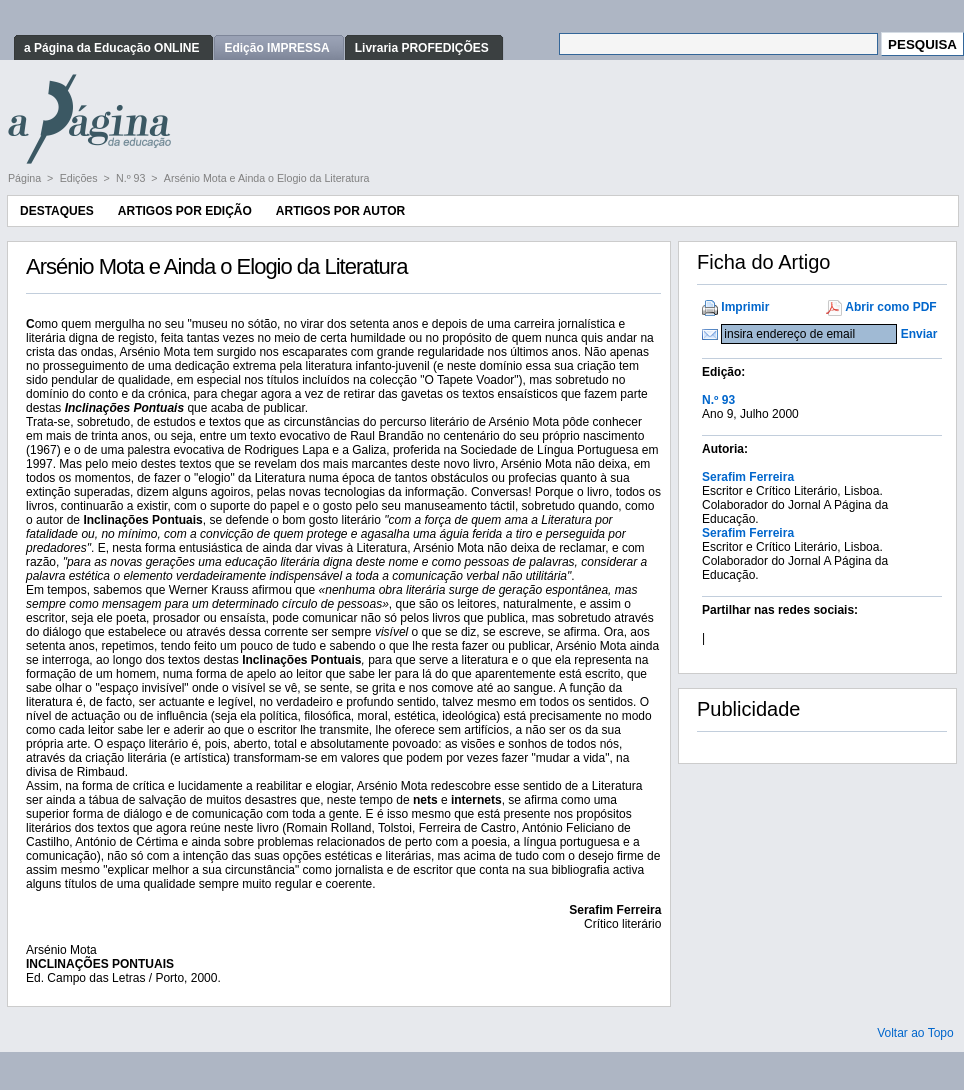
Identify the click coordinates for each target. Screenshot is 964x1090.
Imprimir (745, 307)
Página (26, 178)
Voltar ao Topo (915, 1033)
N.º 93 (132, 178)
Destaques (57, 211)
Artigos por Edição (185, 211)
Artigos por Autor (340, 211)
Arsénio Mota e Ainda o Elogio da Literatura (267, 178)
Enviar (919, 334)
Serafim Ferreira (748, 477)
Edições (80, 178)
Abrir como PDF (890, 307)
